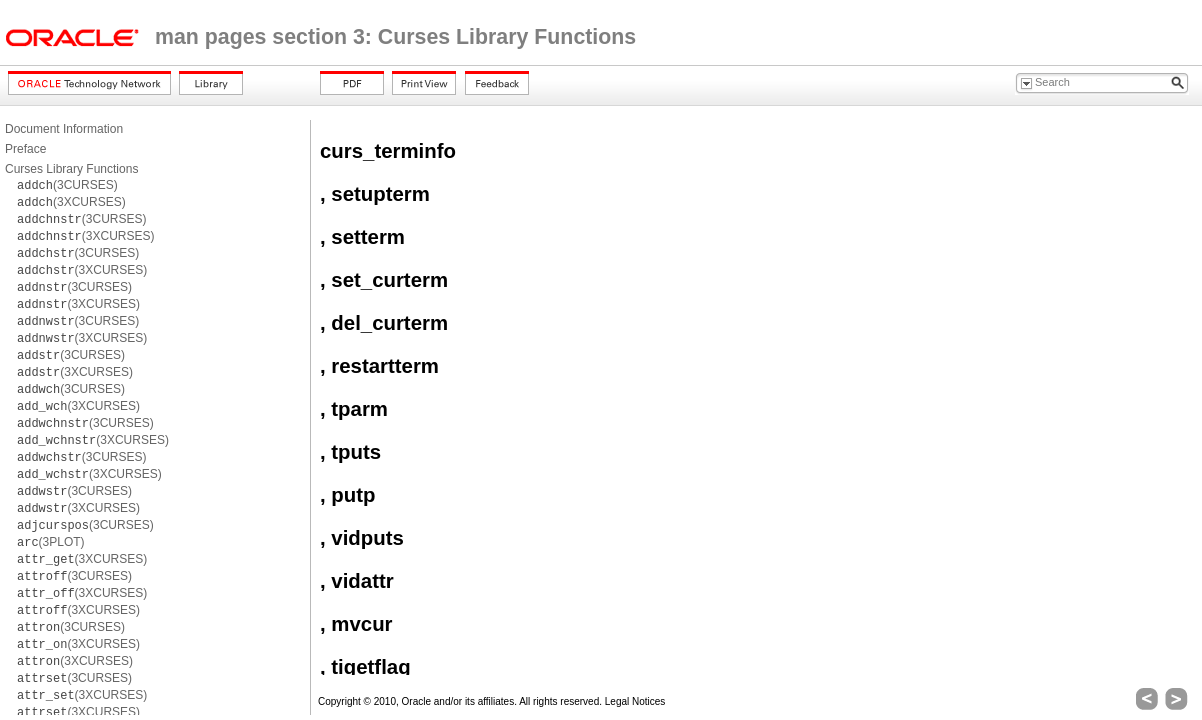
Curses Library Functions (71, 169)
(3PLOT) (51, 542)
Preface (25, 149)
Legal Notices (635, 701)
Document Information (64, 129)
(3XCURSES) (71, 202)
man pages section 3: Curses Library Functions (395, 37)
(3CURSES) (67, 185)
